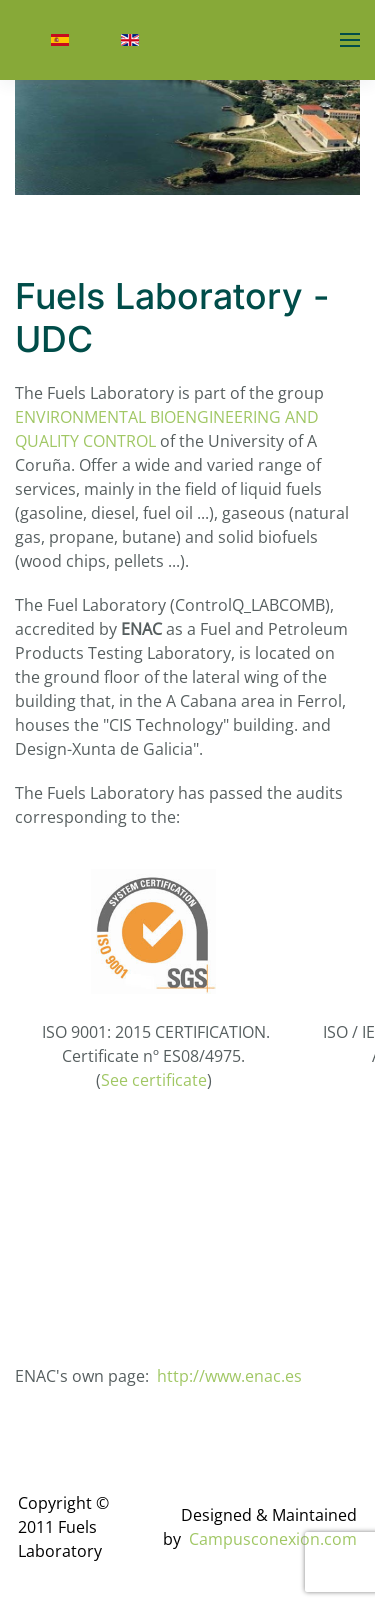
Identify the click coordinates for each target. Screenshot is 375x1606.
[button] (350, 40)
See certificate (154, 1080)
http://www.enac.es (229, 1376)
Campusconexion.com (273, 1539)
